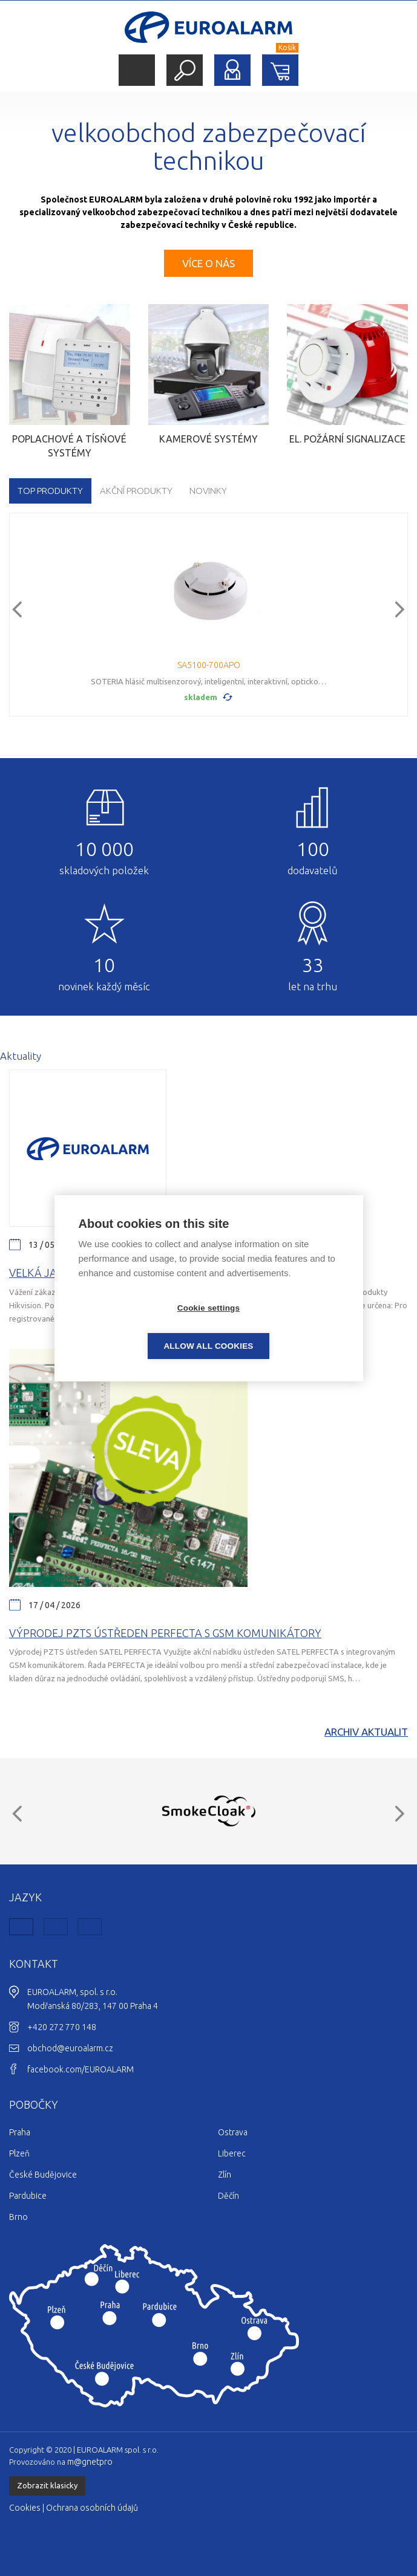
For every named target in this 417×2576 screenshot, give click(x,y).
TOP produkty (50, 490)
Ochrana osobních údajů (92, 2508)
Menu (137, 70)
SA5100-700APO (208, 665)
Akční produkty (136, 490)
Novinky (208, 490)
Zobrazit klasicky (47, 2485)
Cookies (25, 2508)
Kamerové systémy (208, 438)
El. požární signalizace (347, 438)
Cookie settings (139, 1326)
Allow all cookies (278, 1326)
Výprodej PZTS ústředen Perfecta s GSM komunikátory (165, 1633)
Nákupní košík (280, 70)
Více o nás (208, 263)
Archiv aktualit (366, 1731)
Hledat (184, 70)
